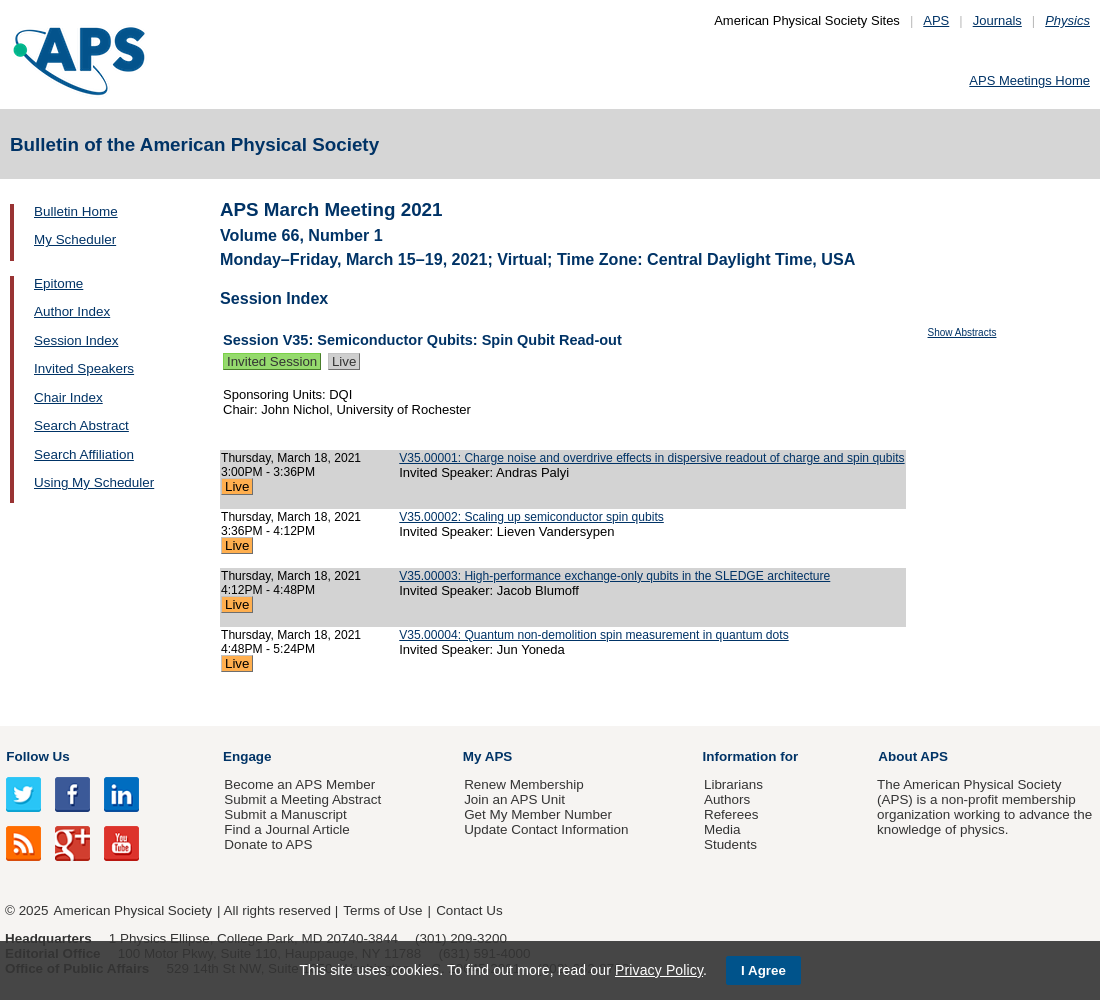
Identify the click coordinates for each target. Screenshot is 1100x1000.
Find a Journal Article (286, 829)
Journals (997, 20)
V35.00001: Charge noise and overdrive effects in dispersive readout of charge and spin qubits (651, 458)
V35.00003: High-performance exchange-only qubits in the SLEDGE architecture (614, 576)
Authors (727, 799)
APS (936, 20)
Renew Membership (524, 784)
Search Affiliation (84, 454)
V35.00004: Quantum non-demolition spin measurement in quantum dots (593, 635)
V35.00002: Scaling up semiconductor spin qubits (531, 517)
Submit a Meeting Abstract (302, 799)
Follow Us (37, 756)
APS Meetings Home (1029, 80)
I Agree (763, 970)
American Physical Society (133, 910)
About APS (913, 756)
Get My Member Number (538, 814)
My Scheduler (75, 239)
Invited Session (272, 361)
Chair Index (68, 397)
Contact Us (469, 910)
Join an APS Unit (514, 799)
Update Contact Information (546, 829)
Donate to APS (268, 844)
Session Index (76, 340)
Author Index (72, 311)
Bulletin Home (76, 211)
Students (730, 844)
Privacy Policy (659, 970)
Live (344, 361)
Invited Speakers (84, 368)
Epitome (58, 283)
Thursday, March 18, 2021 (291, 458)
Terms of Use (382, 910)
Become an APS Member (299, 784)
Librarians (733, 784)
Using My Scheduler (94, 482)
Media (722, 829)
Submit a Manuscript (285, 814)
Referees (731, 814)
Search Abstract (81, 425)
